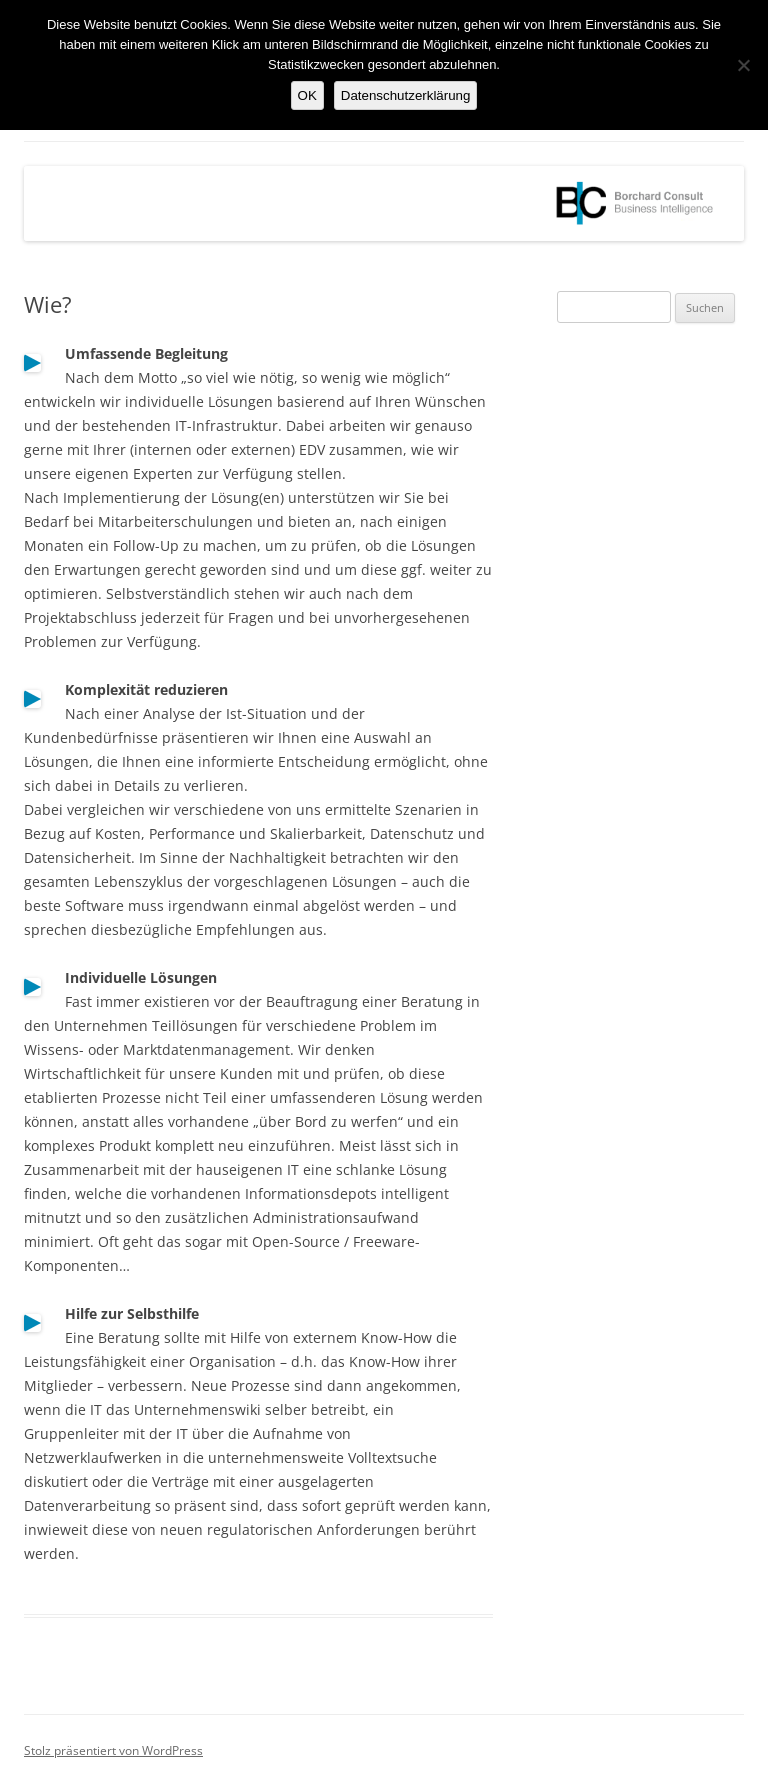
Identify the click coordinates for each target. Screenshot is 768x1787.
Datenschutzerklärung (406, 95)
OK (307, 95)
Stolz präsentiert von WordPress (113, 1750)
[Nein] (743, 65)
